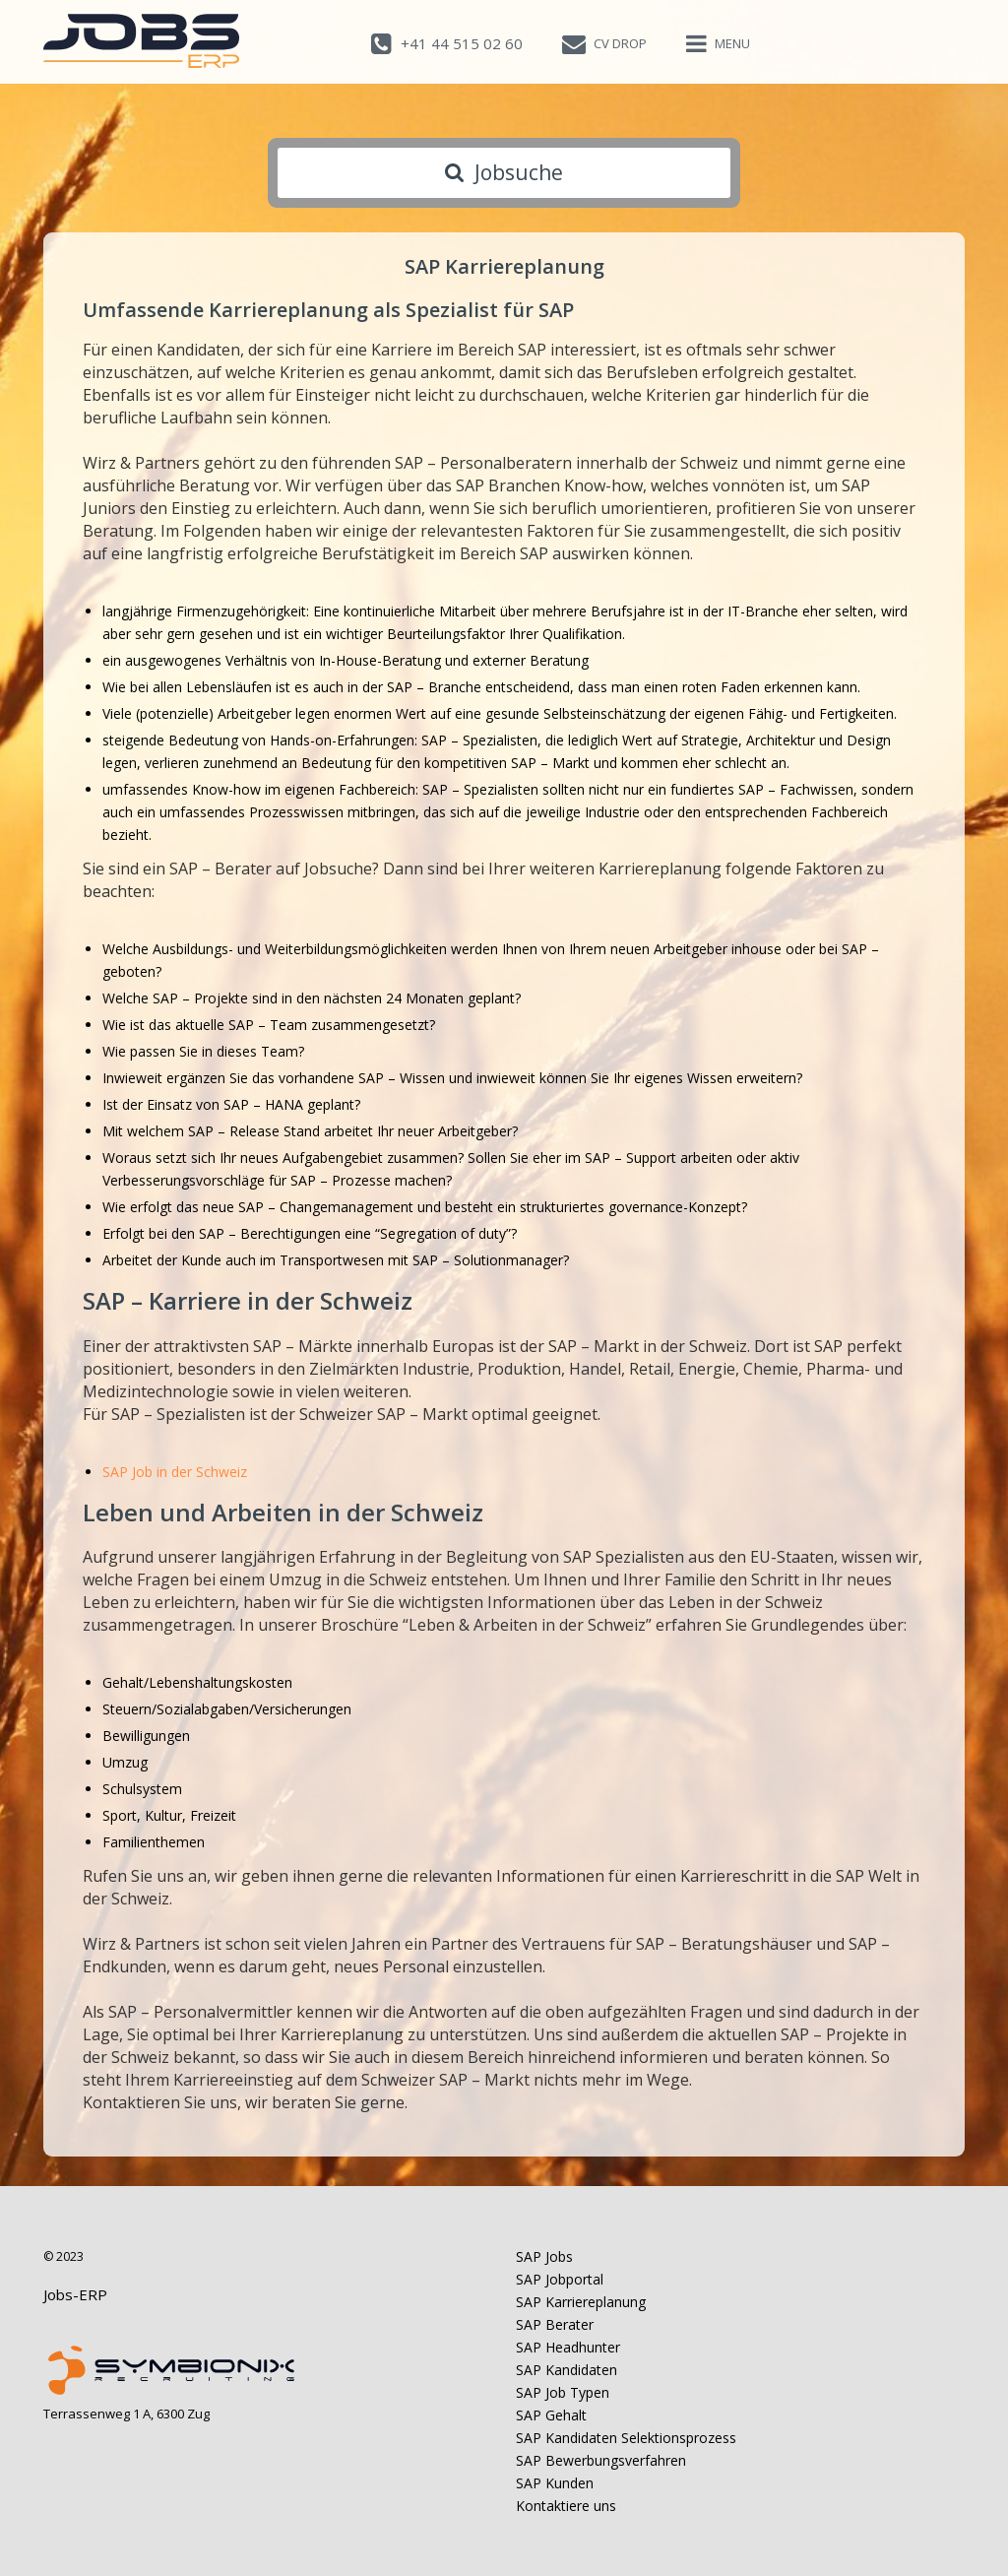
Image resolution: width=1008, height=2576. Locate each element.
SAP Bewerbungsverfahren (601, 2460)
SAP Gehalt (551, 2415)
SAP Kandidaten (566, 2369)
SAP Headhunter (568, 2347)
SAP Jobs (544, 2256)
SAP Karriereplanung (581, 2301)
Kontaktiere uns (566, 2505)
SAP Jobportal (559, 2279)
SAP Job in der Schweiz (174, 1471)
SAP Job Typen (562, 2392)
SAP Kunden (555, 2483)
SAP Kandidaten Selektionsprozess (626, 2437)
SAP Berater (555, 2324)
